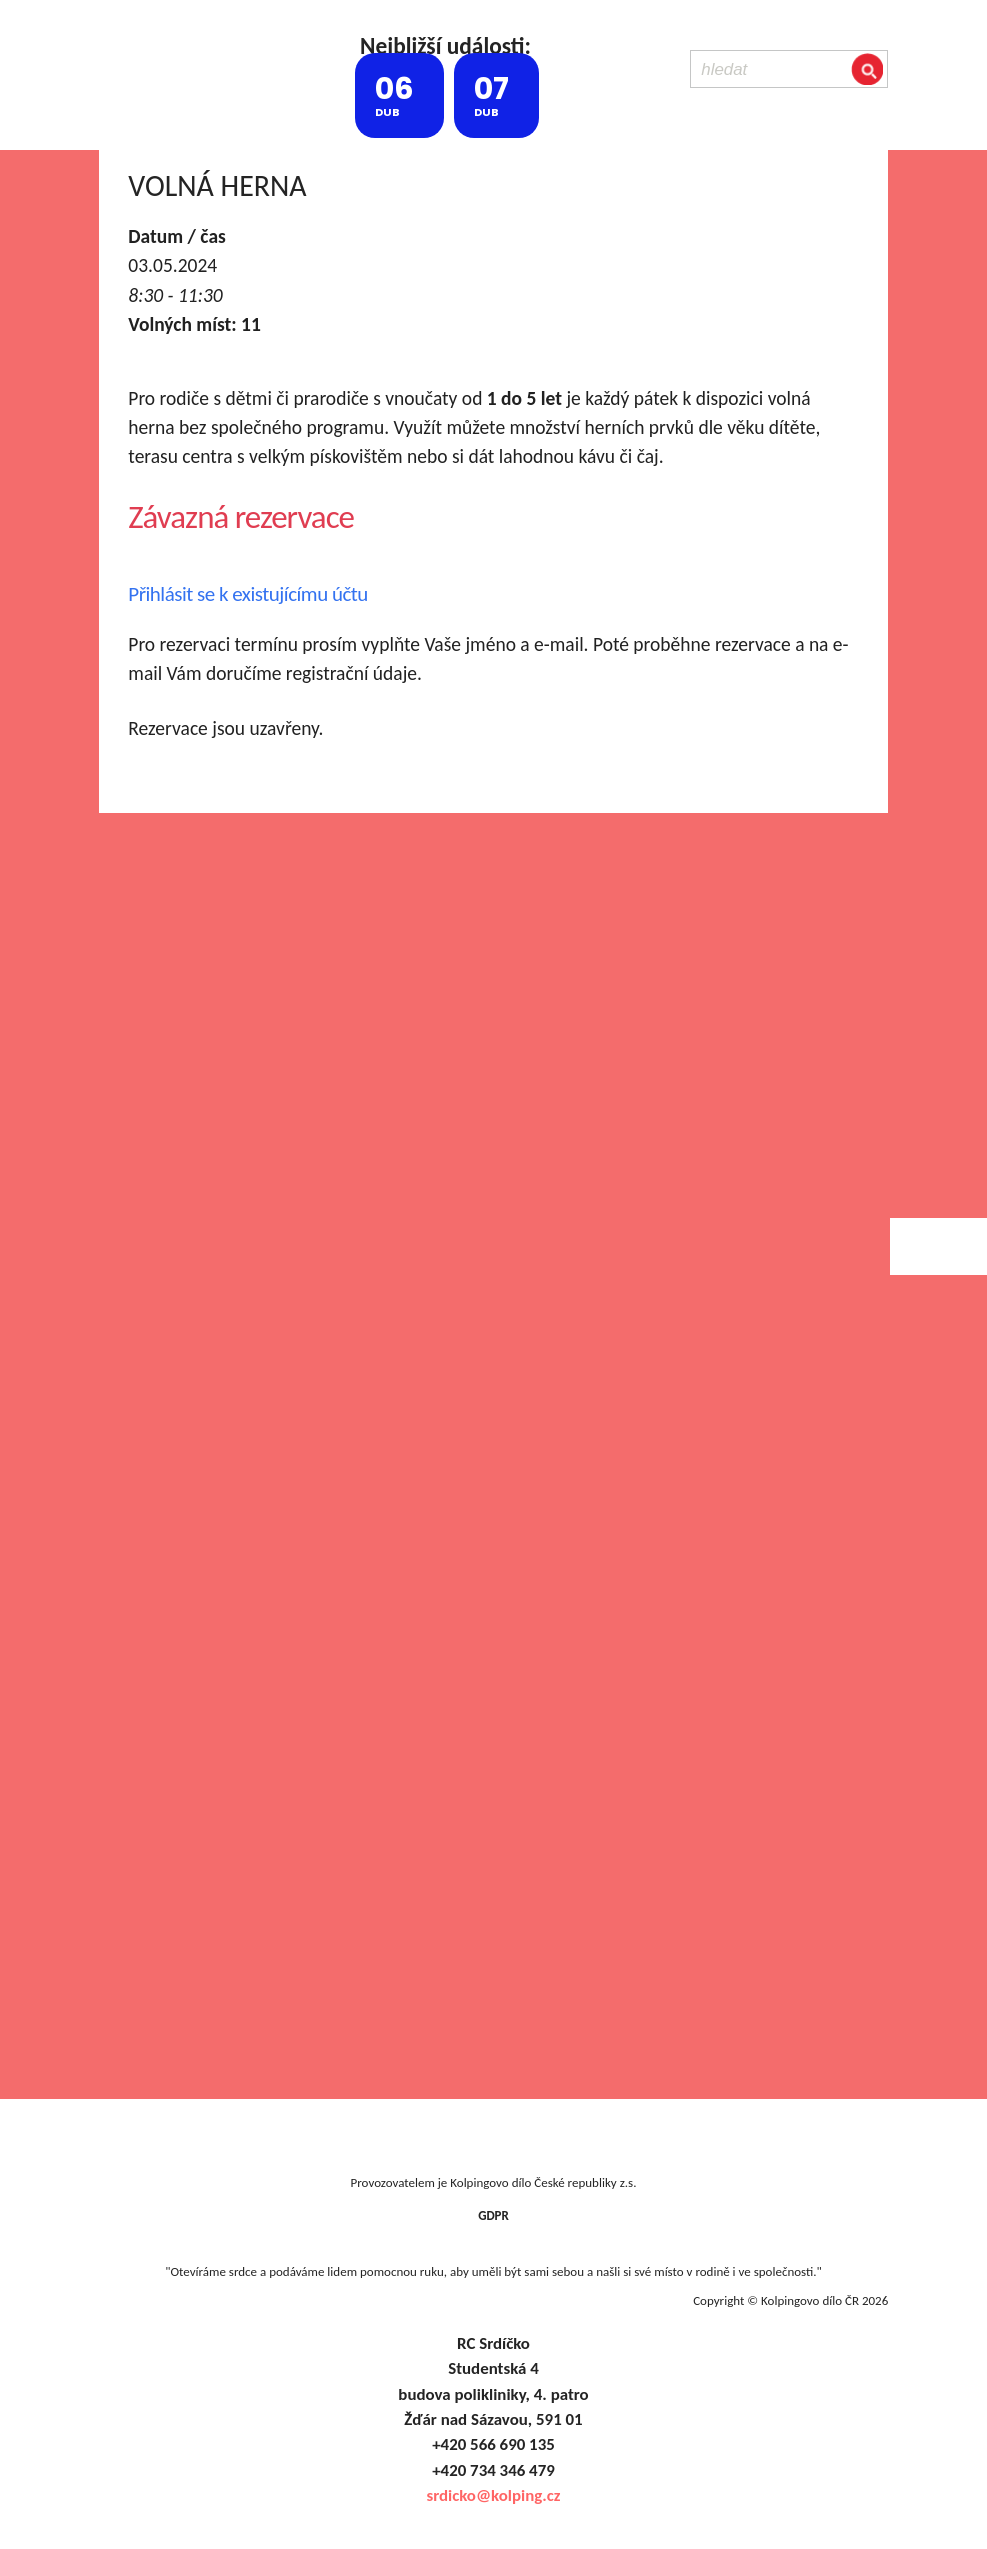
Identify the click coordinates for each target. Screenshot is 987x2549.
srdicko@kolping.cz (493, 2495)
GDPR (493, 2215)
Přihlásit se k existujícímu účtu (248, 594)
